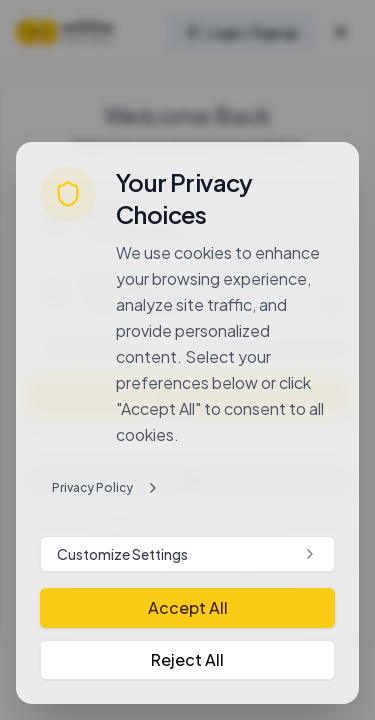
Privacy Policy (106, 488)
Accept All (188, 607)
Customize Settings (187, 554)
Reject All (187, 659)
